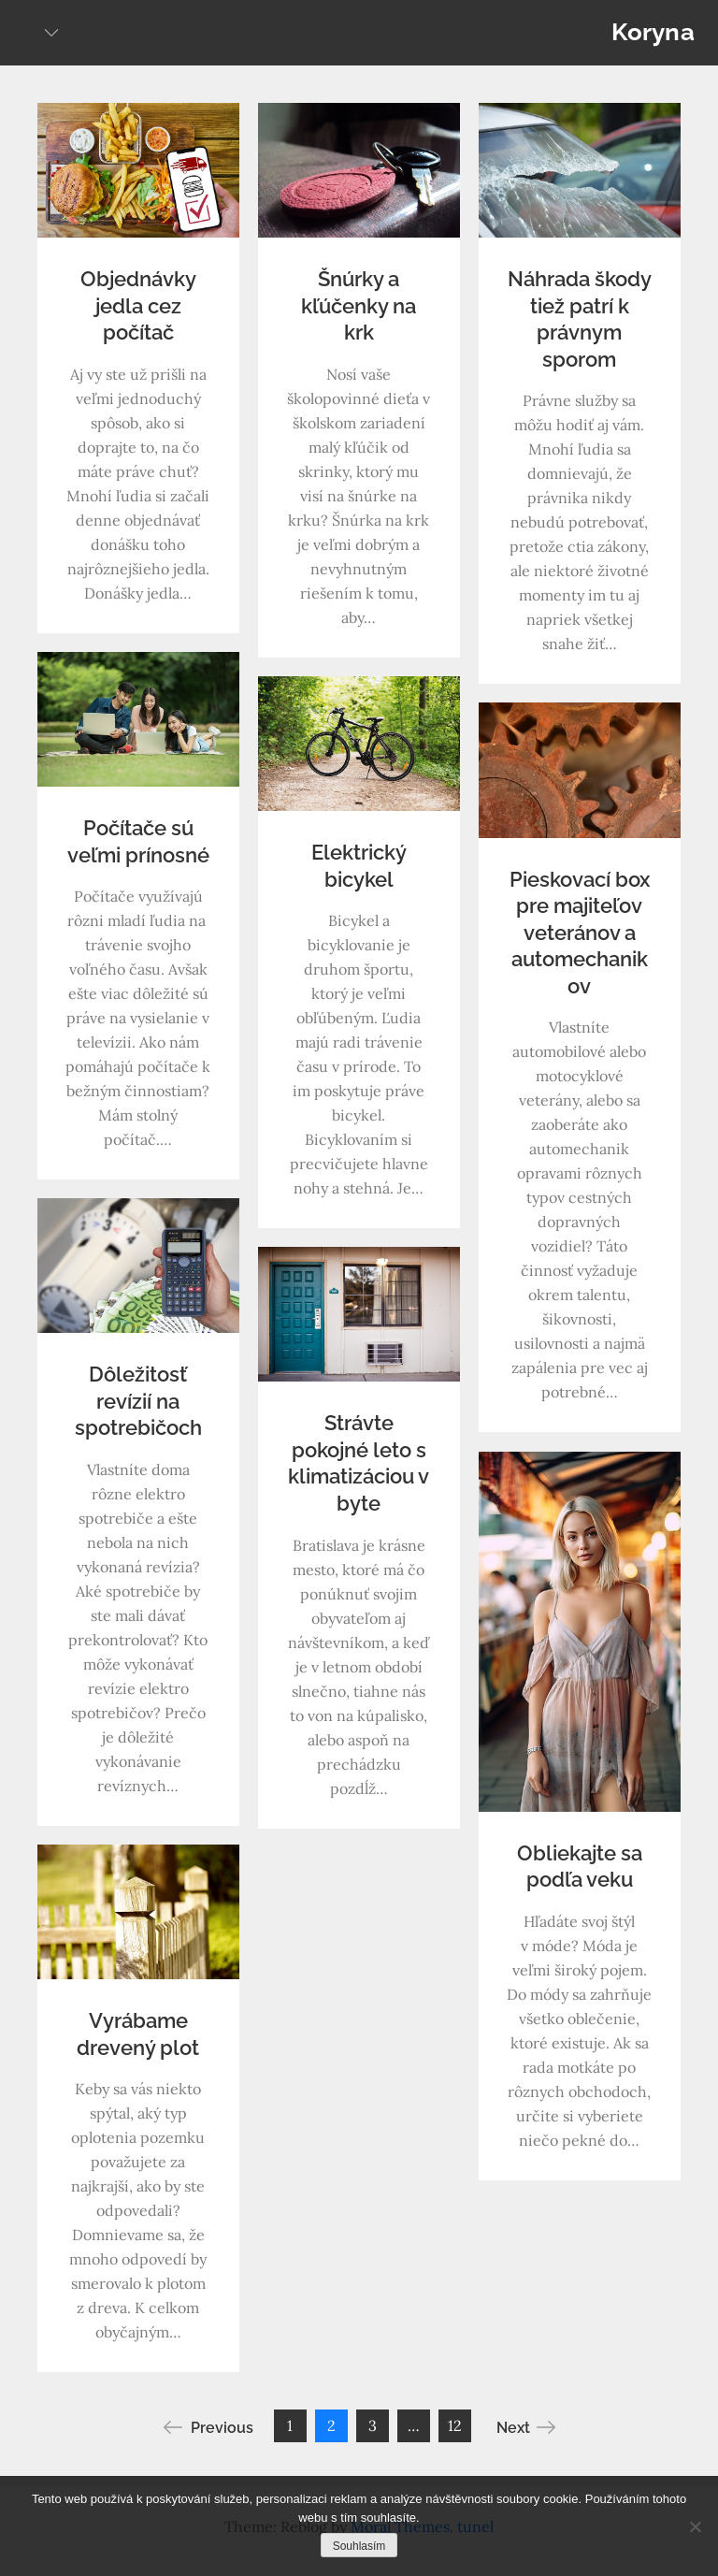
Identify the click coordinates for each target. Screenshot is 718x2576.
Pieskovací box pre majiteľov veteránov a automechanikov (580, 932)
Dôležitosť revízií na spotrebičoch (138, 1401)
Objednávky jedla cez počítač (138, 305)
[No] (694, 2526)
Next (525, 2427)
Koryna (653, 32)
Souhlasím (359, 2546)
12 (455, 2425)
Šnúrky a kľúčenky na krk (358, 305)
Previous (208, 2427)
